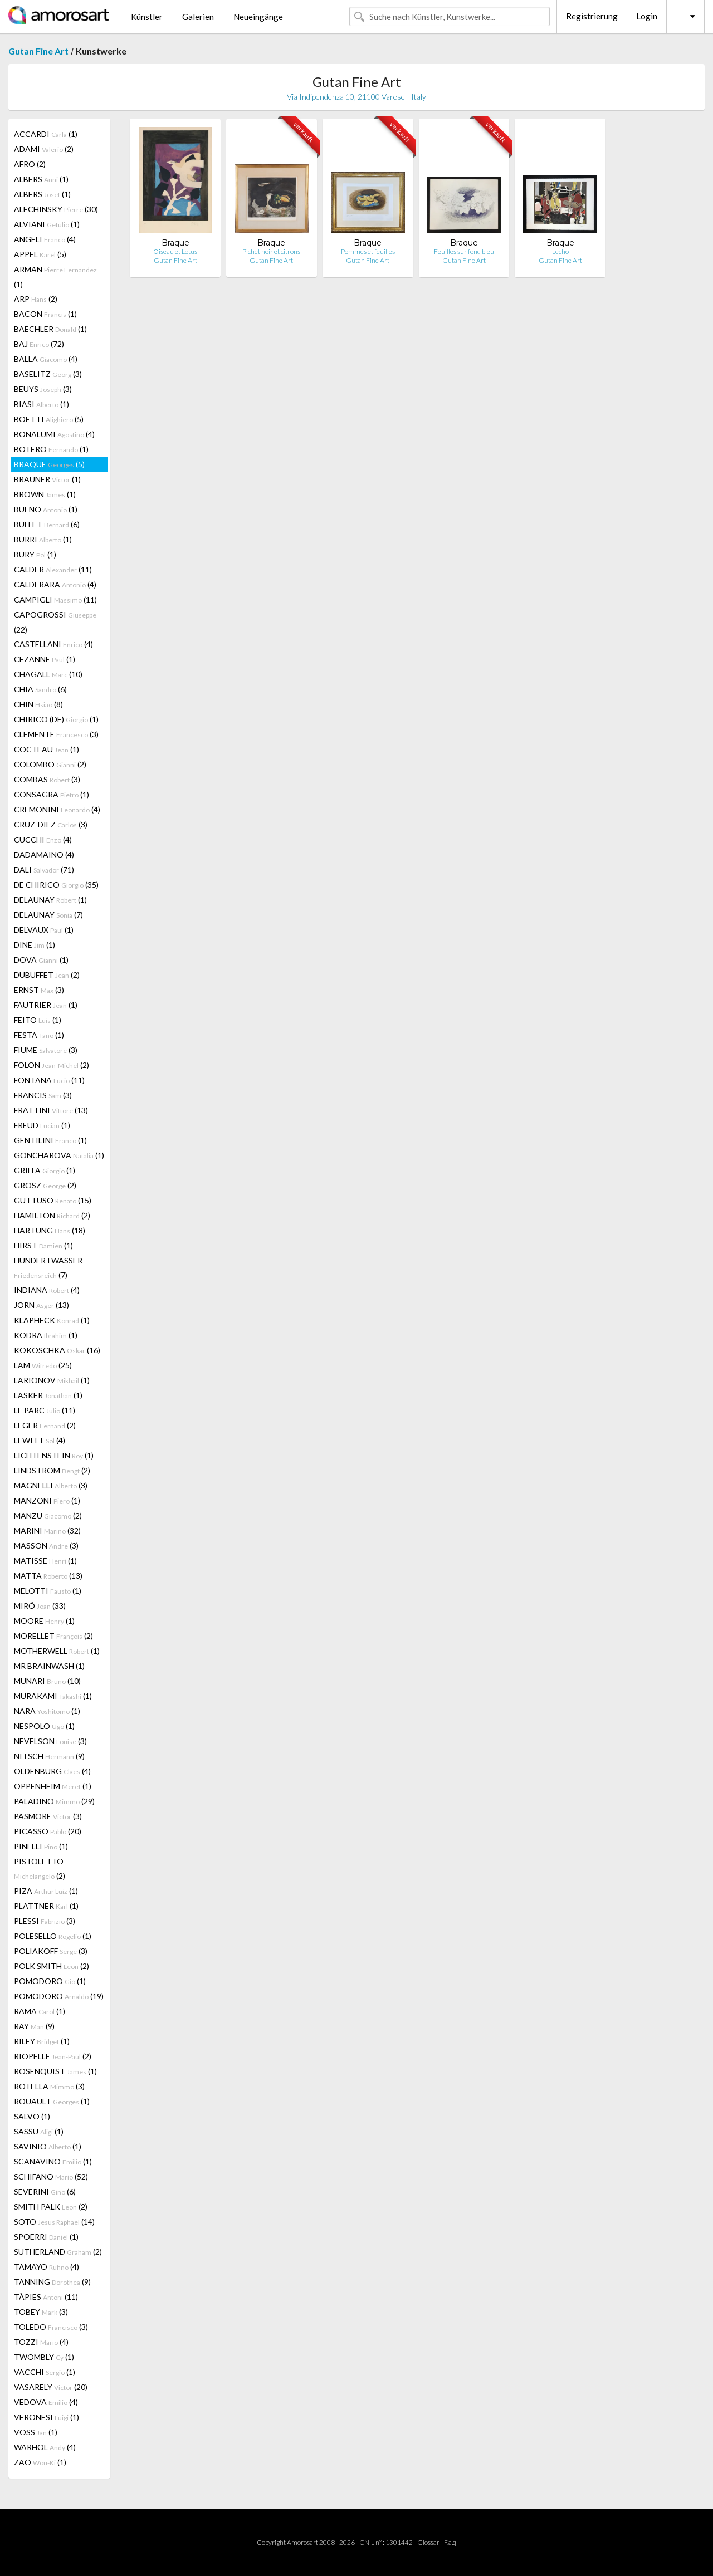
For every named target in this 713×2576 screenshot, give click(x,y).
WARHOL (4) (45, 2447)
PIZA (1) (46, 1891)
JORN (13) (41, 1305)
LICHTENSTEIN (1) (54, 1455)
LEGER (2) (45, 1425)
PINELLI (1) (41, 1846)
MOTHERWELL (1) (57, 1651)
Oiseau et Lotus (175, 251)
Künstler (147, 17)
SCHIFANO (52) (51, 2176)
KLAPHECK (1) (52, 1320)
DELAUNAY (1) (50, 899)
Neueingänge (258, 17)
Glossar (428, 2542)
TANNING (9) (52, 2281)
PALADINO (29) (54, 1801)
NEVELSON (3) (50, 1741)
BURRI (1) (43, 539)
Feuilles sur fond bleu (464, 251)
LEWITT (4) (39, 1440)
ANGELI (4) (45, 239)
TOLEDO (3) (51, 2327)
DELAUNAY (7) (48, 914)
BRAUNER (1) (47, 479)
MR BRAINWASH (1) (49, 1666)
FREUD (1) (42, 1125)
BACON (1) (45, 314)
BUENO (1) (45, 509)
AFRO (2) (30, 164)
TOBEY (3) (41, 2312)
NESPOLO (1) (44, 1726)
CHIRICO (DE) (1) (56, 719)
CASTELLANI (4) (53, 644)
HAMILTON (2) (52, 1215)
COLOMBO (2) (50, 764)
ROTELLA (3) (49, 2086)
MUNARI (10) (47, 1681)
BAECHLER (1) (50, 329)
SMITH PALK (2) (50, 2206)
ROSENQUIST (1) (55, 2071)
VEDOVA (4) (46, 2402)
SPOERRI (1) (46, 2236)
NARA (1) (47, 1711)
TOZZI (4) (41, 2342)
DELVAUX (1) (44, 929)
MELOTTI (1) (47, 1590)
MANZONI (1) (47, 1500)
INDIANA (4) (47, 1290)
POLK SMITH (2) (51, 1966)
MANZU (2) (48, 1515)
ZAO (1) (40, 2462)
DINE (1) (34, 944)
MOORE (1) (44, 1620)
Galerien (198, 17)
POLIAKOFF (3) (50, 1951)
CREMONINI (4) (57, 809)
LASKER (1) (48, 1395)
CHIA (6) (40, 689)
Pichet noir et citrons (271, 251)
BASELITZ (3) (48, 374)
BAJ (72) (39, 344)
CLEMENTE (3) (56, 734)
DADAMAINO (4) (44, 854)
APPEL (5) (40, 254)
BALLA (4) (45, 359)
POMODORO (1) (50, 1981)
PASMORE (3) (48, 1816)
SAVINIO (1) (47, 2146)
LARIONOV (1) (52, 1380)
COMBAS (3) (47, 779)
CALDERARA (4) (55, 584)
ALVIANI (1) (47, 224)
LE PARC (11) (44, 1410)
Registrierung (592, 16)
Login (646, 16)
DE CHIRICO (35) (56, 884)
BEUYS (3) (43, 389)
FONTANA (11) (49, 1080)
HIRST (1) (43, 1245)
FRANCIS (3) (43, 1095)
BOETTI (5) (49, 419)
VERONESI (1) (46, 2417)
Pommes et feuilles (368, 251)
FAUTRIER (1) (45, 1005)
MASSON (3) (46, 1545)
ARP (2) (35, 298)
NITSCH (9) (49, 1756)
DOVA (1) (41, 959)
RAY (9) (34, 2026)
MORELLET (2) (53, 1635)
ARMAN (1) (55, 277)
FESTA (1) (39, 1035)
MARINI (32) (47, 1530)
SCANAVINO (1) (53, 2161)
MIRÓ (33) (40, 1605)
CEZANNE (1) (44, 659)
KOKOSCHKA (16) (57, 1350)
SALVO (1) (32, 2116)
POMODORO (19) (59, 1996)
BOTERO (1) (51, 449)
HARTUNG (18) (49, 1230)
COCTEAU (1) (46, 749)
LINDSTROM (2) (52, 1470)
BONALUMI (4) (54, 434)
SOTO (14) (54, 2221)
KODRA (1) (45, 1335)
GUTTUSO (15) (52, 1200)
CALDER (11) (53, 569)
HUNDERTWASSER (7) (48, 1268)
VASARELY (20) (50, 2387)
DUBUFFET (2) (47, 975)
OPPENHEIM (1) (52, 1786)
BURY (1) (35, 554)
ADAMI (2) (44, 149)
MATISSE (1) (45, 1560)
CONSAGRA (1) (51, 794)
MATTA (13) (48, 1575)
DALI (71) (44, 869)
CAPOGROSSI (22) (55, 622)
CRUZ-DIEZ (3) (50, 824)
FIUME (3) (45, 1050)
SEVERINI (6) (45, 2191)
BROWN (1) (45, 494)
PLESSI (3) (44, 1921)
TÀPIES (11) (46, 2296)
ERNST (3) (39, 990)
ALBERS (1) (41, 179)
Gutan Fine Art (38, 51)
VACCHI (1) (44, 2372)
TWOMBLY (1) (44, 2357)
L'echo (560, 251)
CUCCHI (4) (43, 839)
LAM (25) (43, 1365)
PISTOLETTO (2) (39, 1868)
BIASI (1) (41, 404)
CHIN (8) (38, 704)
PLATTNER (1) (46, 1906)
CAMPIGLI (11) (55, 599)
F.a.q (450, 2542)
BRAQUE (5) (49, 464)
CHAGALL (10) (48, 674)
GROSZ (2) (45, 1185)
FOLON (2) (51, 1065)
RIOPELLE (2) (52, 2056)
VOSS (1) (35, 2432)
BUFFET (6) (47, 524)
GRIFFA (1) (44, 1170)
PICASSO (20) (47, 1831)
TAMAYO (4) (46, 2266)
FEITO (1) (37, 1020)
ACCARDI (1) (45, 134)
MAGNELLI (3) (50, 1485)
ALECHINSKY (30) (56, 209)
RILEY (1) (42, 2041)
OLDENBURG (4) (52, 1771)
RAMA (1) (39, 2011)
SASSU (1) (39, 2131)
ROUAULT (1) (52, 2101)
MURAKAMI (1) (53, 1696)
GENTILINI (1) (50, 1140)
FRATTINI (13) (51, 1110)
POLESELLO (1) (52, 1936)
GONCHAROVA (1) (59, 1155)
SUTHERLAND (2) (58, 2251)
